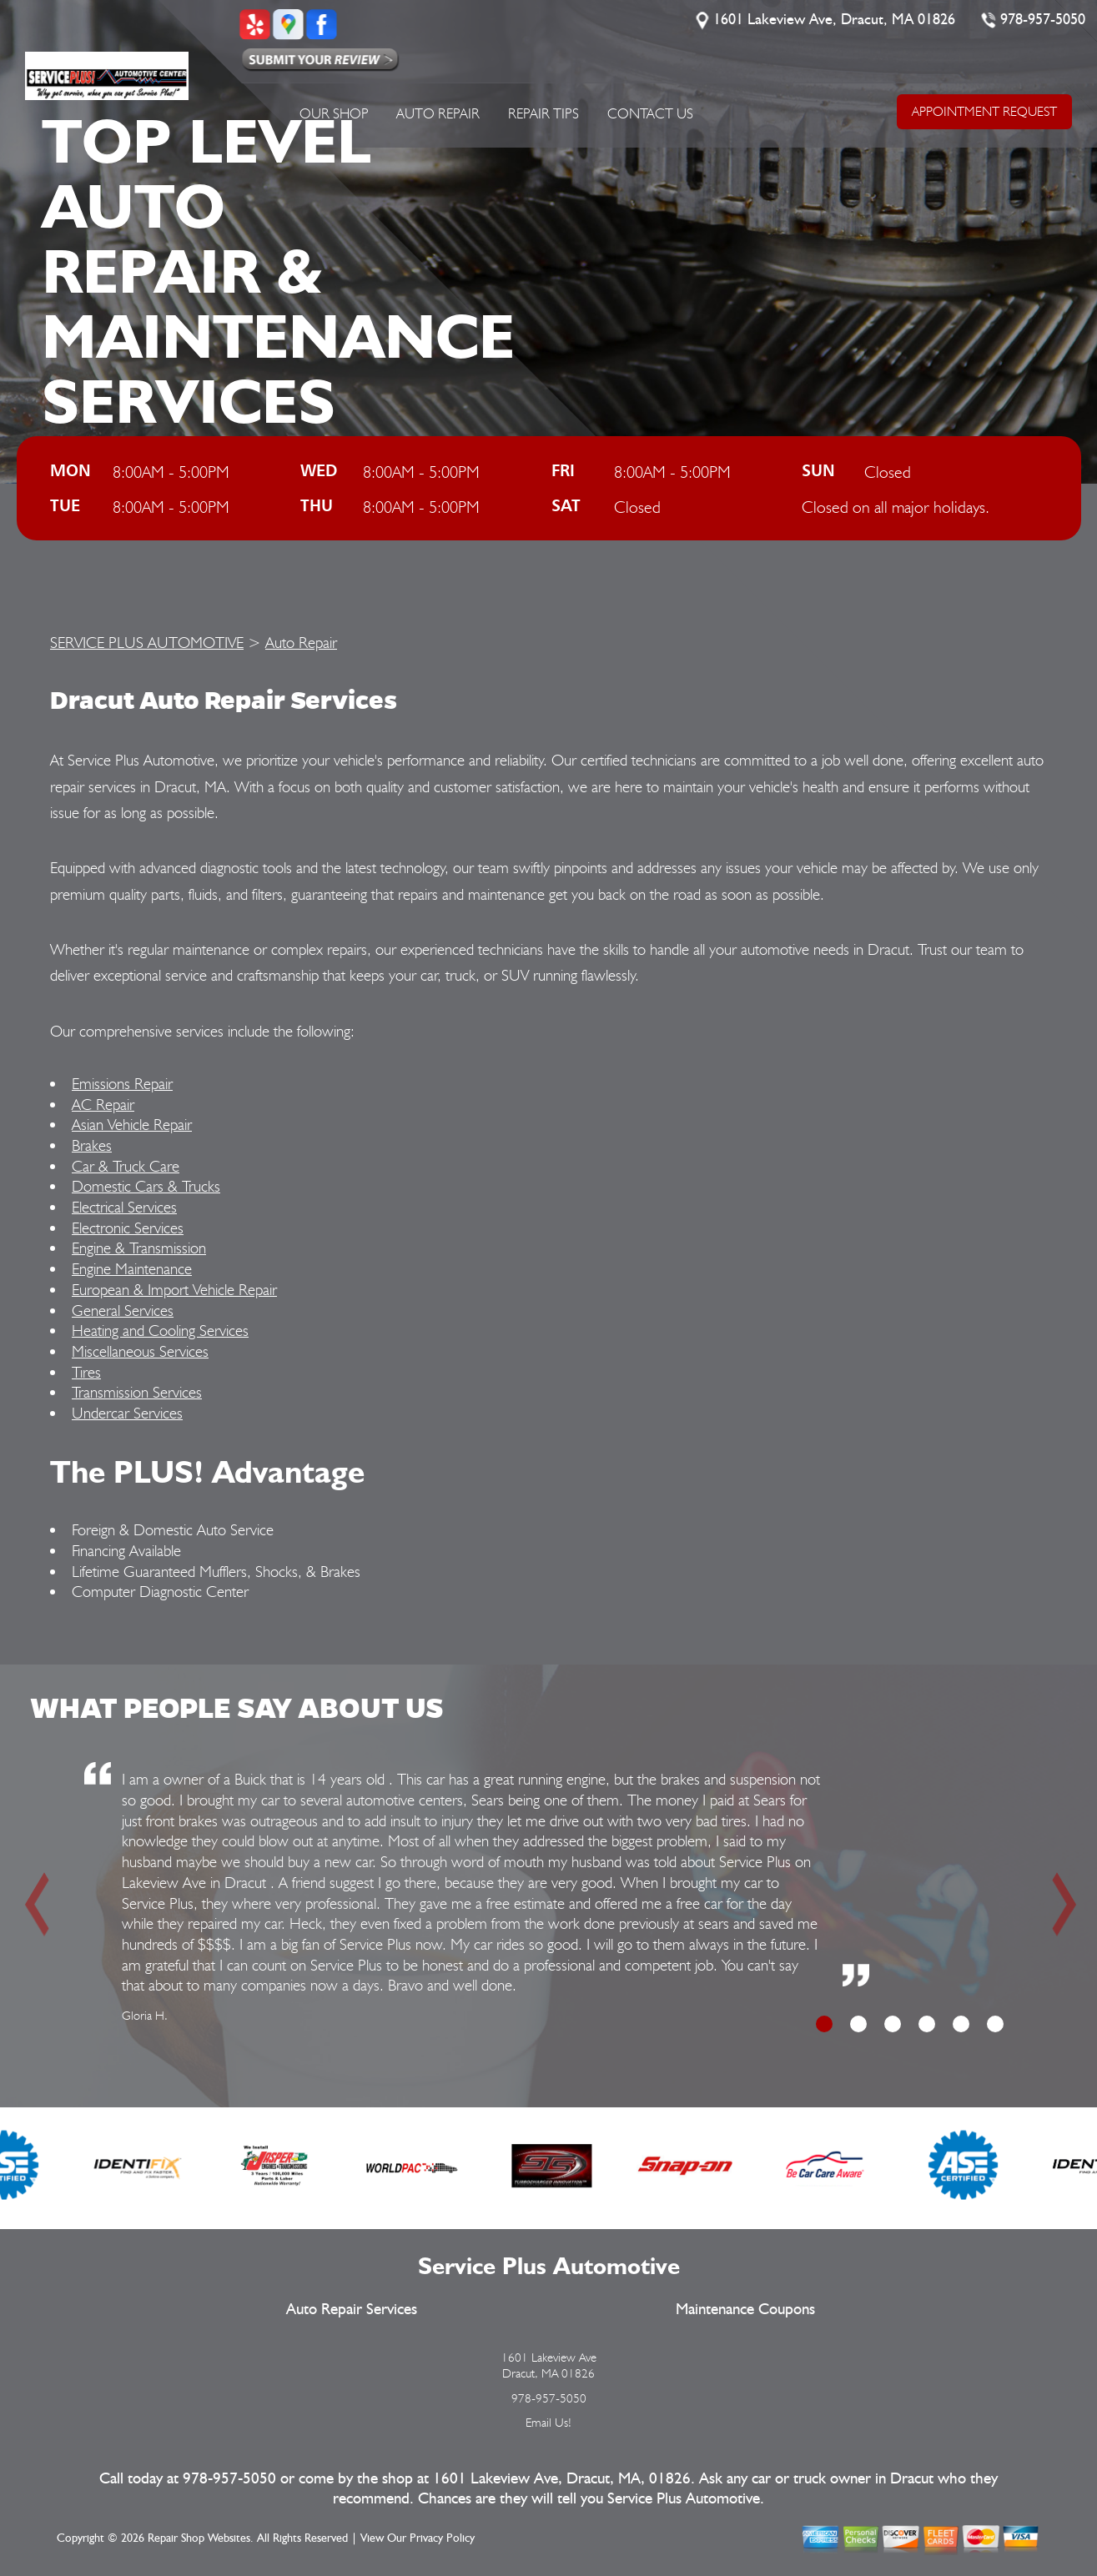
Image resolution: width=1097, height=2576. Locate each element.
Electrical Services (124, 1207)
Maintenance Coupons (745, 2309)
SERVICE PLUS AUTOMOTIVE (147, 642)
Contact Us (650, 113)
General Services (123, 1310)
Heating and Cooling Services (160, 1330)
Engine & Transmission (139, 1247)
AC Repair (103, 1104)
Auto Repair (438, 113)
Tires (86, 1372)
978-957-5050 (1043, 20)
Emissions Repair (122, 1083)
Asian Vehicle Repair (132, 1124)
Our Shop (334, 113)
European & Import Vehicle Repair (174, 1289)
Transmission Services (137, 1392)
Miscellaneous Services (140, 1351)
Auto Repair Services (351, 2309)
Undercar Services (127, 1412)
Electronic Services (128, 1227)
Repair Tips (543, 113)
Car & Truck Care (125, 1166)
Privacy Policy (442, 2538)
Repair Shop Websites (199, 2538)
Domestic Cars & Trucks (146, 1186)
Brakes (92, 1145)
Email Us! (548, 2422)
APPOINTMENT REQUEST (984, 111)
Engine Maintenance (132, 1268)
